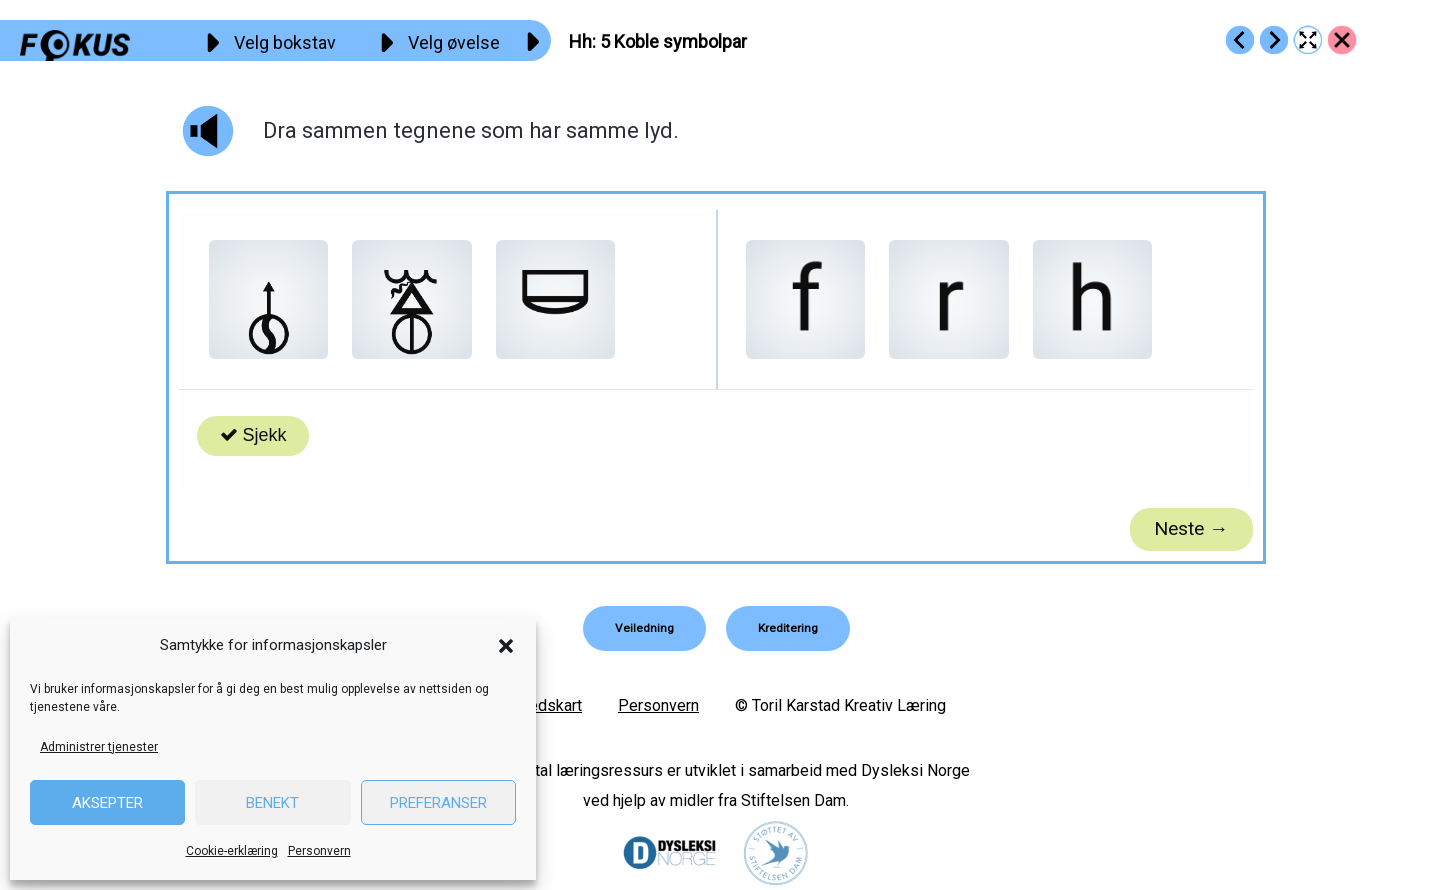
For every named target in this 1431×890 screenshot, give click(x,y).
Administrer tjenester (99, 747)
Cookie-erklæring (232, 851)
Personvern (319, 851)
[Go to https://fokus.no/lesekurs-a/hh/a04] (1240, 40)
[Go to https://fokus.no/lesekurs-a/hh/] (1342, 40)
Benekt (272, 803)
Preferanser (438, 803)
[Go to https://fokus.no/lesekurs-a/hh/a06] (1274, 40)
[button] (506, 646)
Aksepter (107, 803)
